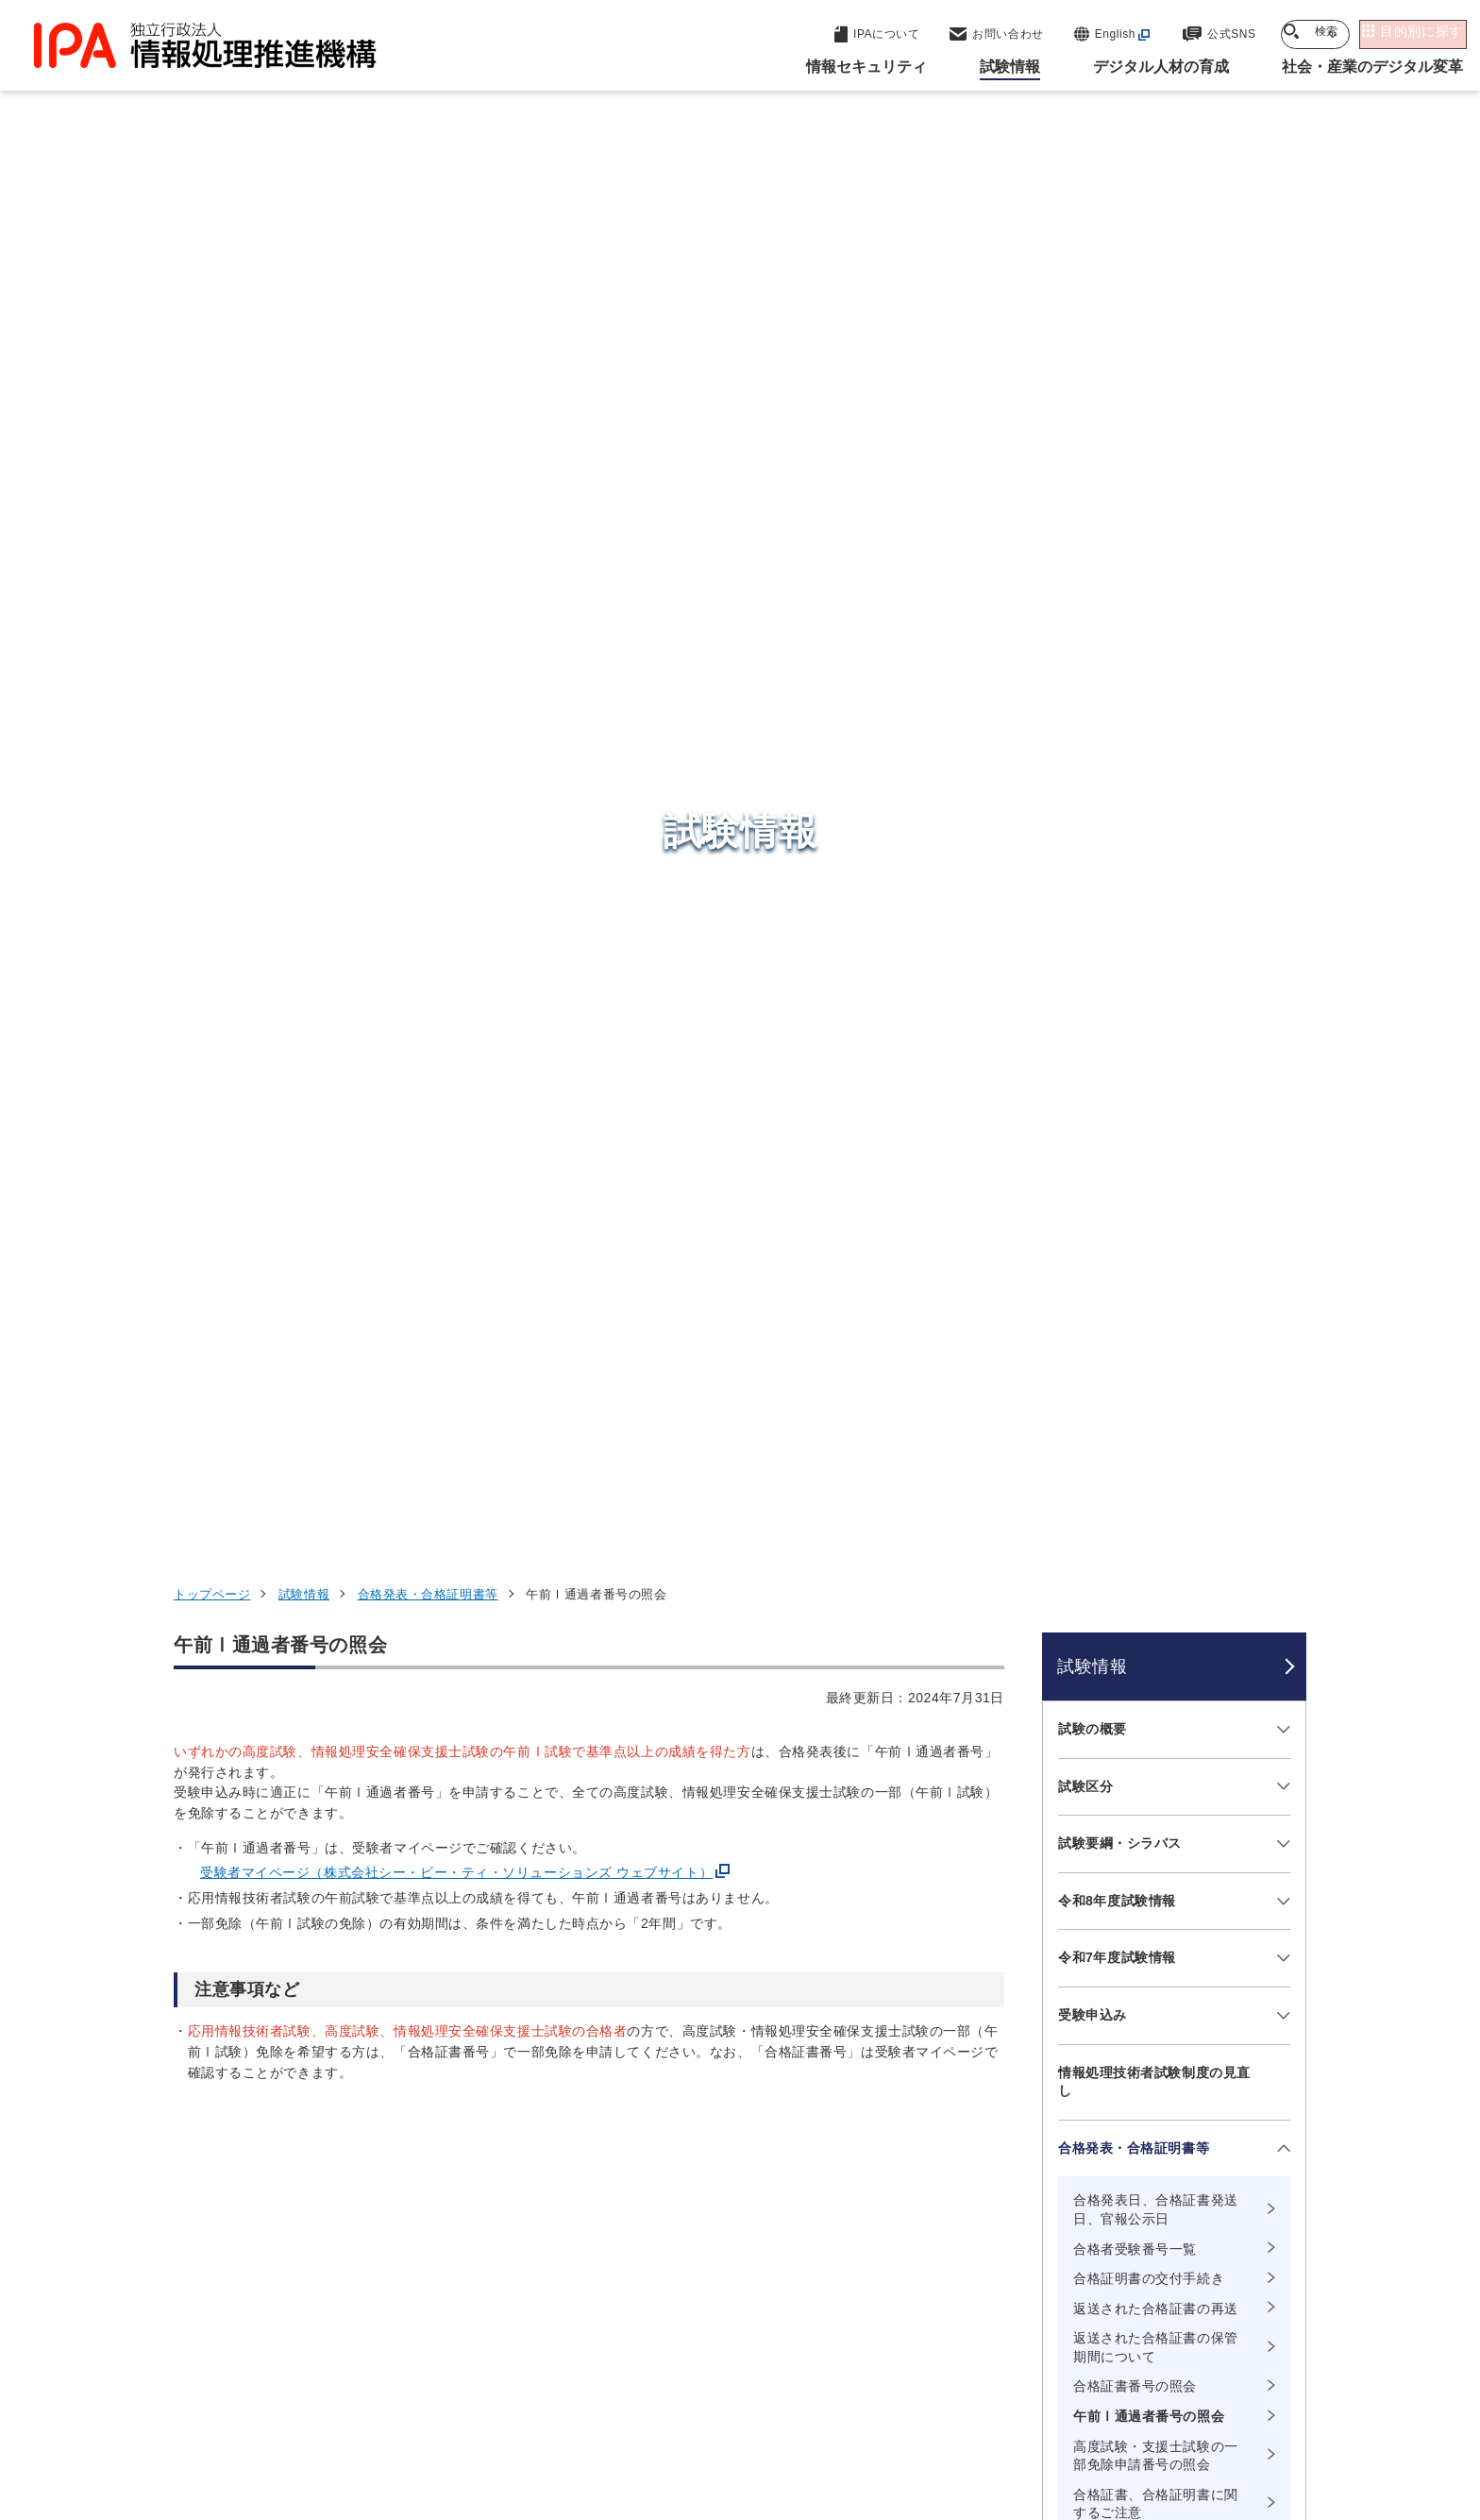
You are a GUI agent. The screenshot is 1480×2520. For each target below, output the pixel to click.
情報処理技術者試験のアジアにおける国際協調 (1154, 1705)
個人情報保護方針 (473, 2402)
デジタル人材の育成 (1073, 2182)
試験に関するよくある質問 (1140, 1506)
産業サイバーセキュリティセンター (790, 2124)
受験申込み (1092, 713)
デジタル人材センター (743, 2251)
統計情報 (1085, 1448)
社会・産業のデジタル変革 (1099, 2229)
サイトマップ (1243, 2402)
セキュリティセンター (743, 2089)
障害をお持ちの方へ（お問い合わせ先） (1154, 1630)
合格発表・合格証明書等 (428, 293)
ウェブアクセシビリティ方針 (655, 2402)
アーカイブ (751, 2433)
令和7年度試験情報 (1117, 657)
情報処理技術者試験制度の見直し (1154, 781)
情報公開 (1014, 2402)
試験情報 (303, 293)
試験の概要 (1092, 427)
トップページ (212, 293)
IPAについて (1043, 2275)
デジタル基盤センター (743, 2215)
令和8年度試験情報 (1117, 599)
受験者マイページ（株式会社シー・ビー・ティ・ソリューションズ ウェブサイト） (456, 572)
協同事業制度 (1122, 2402)
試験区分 (1085, 485)
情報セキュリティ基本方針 (866, 2402)
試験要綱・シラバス (1120, 542)
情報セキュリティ (1064, 2090)
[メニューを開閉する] (1280, 429)
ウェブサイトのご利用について (283, 2402)
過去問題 (1085, 1390)
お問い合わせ (1099, 1562)
